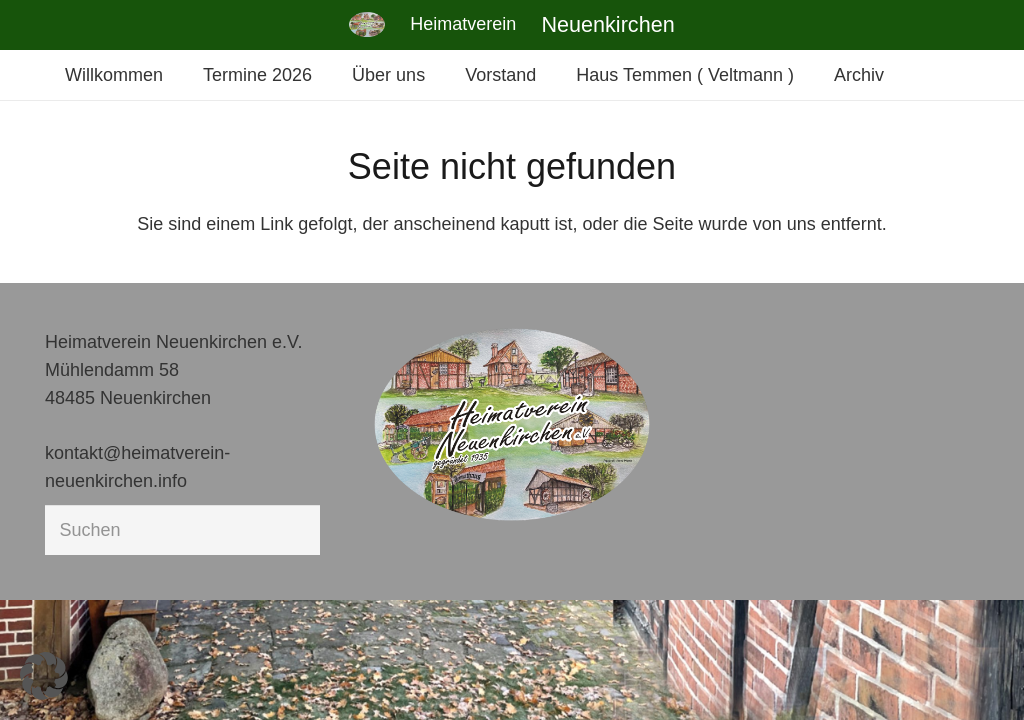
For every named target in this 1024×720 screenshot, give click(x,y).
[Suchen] (182, 530)
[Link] (367, 24)
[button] (44, 676)
